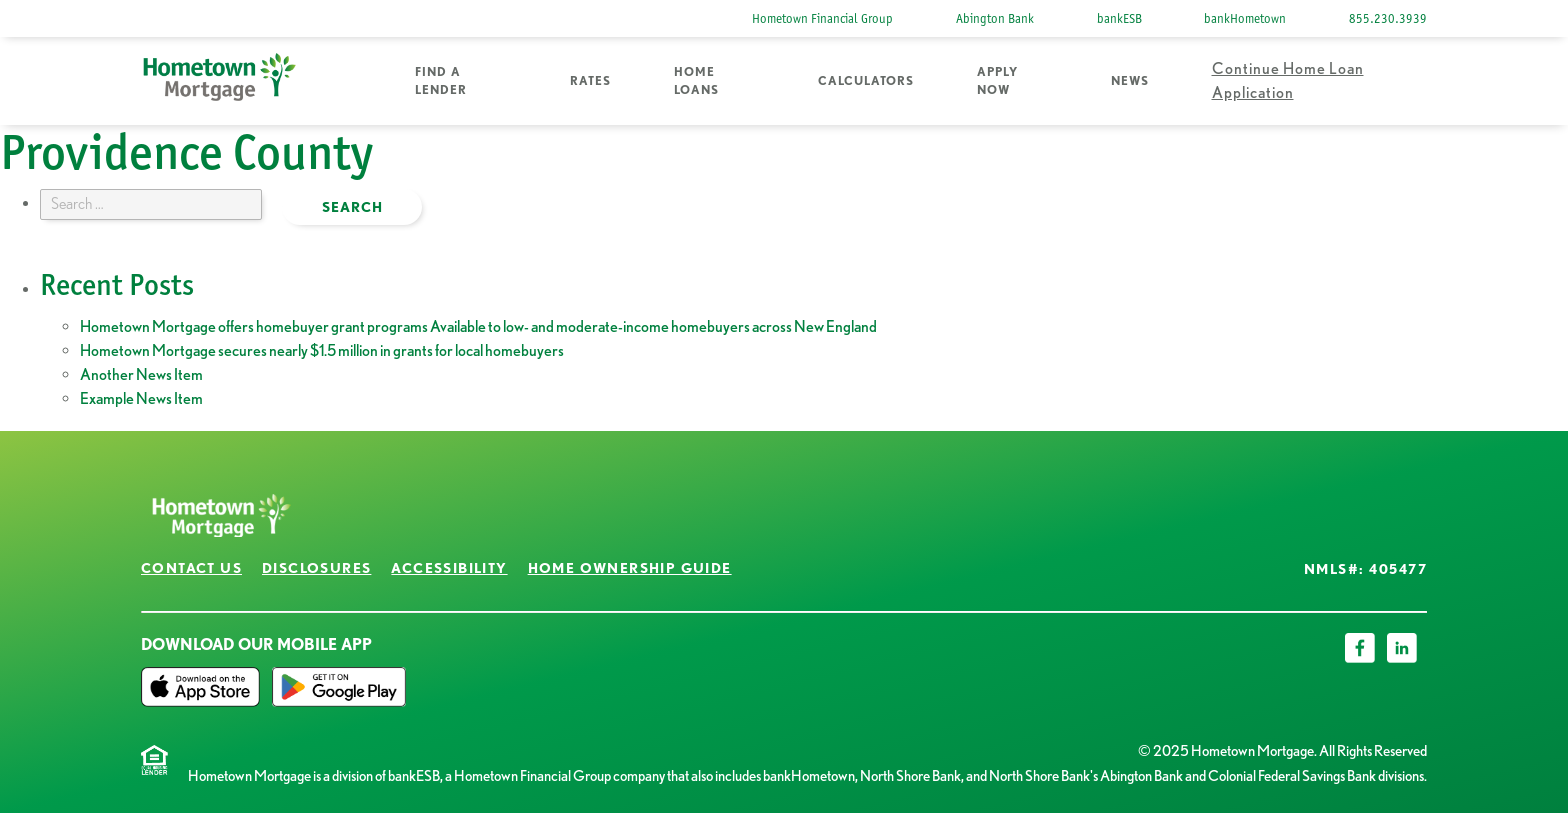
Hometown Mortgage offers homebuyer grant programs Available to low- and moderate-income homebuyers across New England (478, 326)
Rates (590, 80)
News (1130, 80)
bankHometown (1245, 18)
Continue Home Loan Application (1288, 80)
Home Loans (696, 80)
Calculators (866, 80)
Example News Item (141, 398)
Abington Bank (995, 18)
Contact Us (191, 568)
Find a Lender (441, 80)
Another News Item (141, 374)
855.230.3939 (1388, 18)
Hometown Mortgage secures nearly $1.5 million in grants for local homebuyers (322, 350)
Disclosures (316, 568)
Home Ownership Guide (630, 568)
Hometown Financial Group (822, 18)
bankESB (1119, 18)
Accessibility (449, 568)
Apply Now (997, 80)
